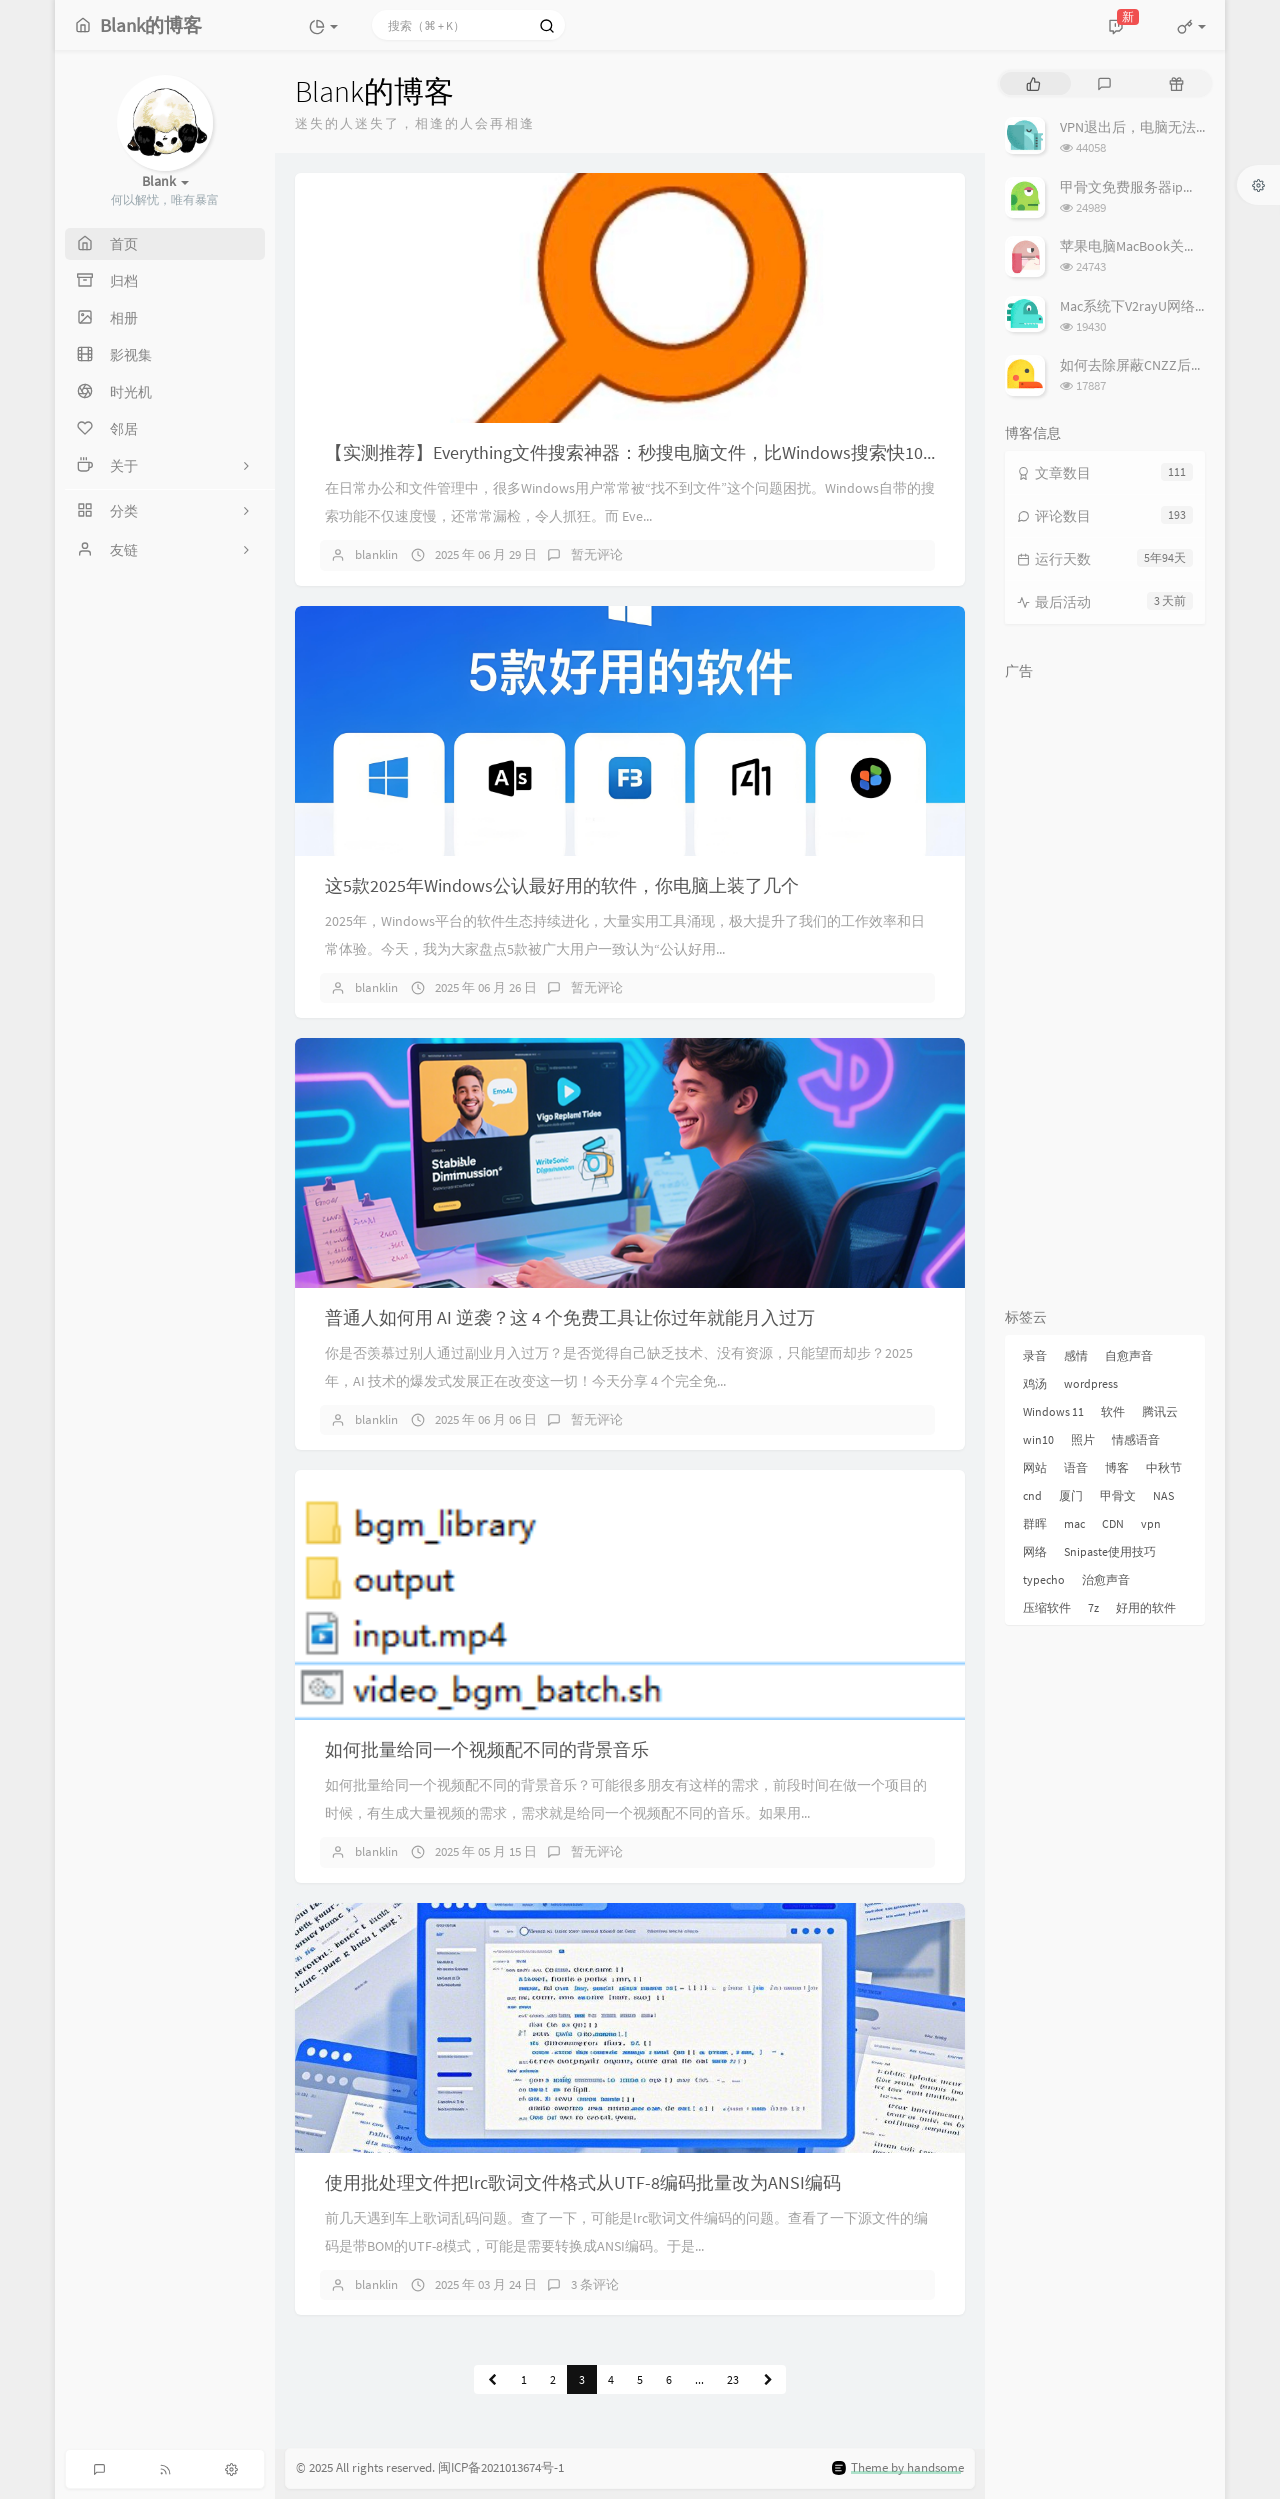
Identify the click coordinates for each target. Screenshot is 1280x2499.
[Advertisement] (1105, 990)
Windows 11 (1053, 1411)
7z (1093, 1607)
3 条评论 (595, 2284)
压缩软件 (1047, 1607)
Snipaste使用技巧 (1110, 1551)
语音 (1076, 1467)
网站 (1035, 1467)
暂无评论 (597, 554)
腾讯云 (1160, 1411)
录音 (1035, 1355)
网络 (1035, 1551)
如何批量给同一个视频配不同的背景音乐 (487, 1749)
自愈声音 (1129, 1355)
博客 (1117, 1467)
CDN (1113, 1523)
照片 (1083, 1439)
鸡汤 (1035, 1383)
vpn (1151, 1523)
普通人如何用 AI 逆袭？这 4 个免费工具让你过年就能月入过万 (570, 1317)
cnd (1032, 1495)
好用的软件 (1146, 1607)
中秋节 (1164, 1467)
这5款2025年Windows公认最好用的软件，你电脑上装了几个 (562, 885)
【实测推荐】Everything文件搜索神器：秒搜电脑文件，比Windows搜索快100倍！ (646, 452)
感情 (1076, 1355)
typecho (1044, 1579)
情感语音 (1136, 1439)
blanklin (376, 554)
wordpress (1091, 1383)
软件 (1113, 1411)
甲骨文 (1118, 1495)
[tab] (1033, 83)
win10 (1038, 1439)
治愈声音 (1106, 1579)
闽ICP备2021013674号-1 (501, 2468)
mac (1074, 1523)
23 (733, 2379)
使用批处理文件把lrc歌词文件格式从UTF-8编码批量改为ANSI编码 (583, 2182)
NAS (1163, 1495)
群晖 (1035, 1523)
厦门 (1071, 1495)
